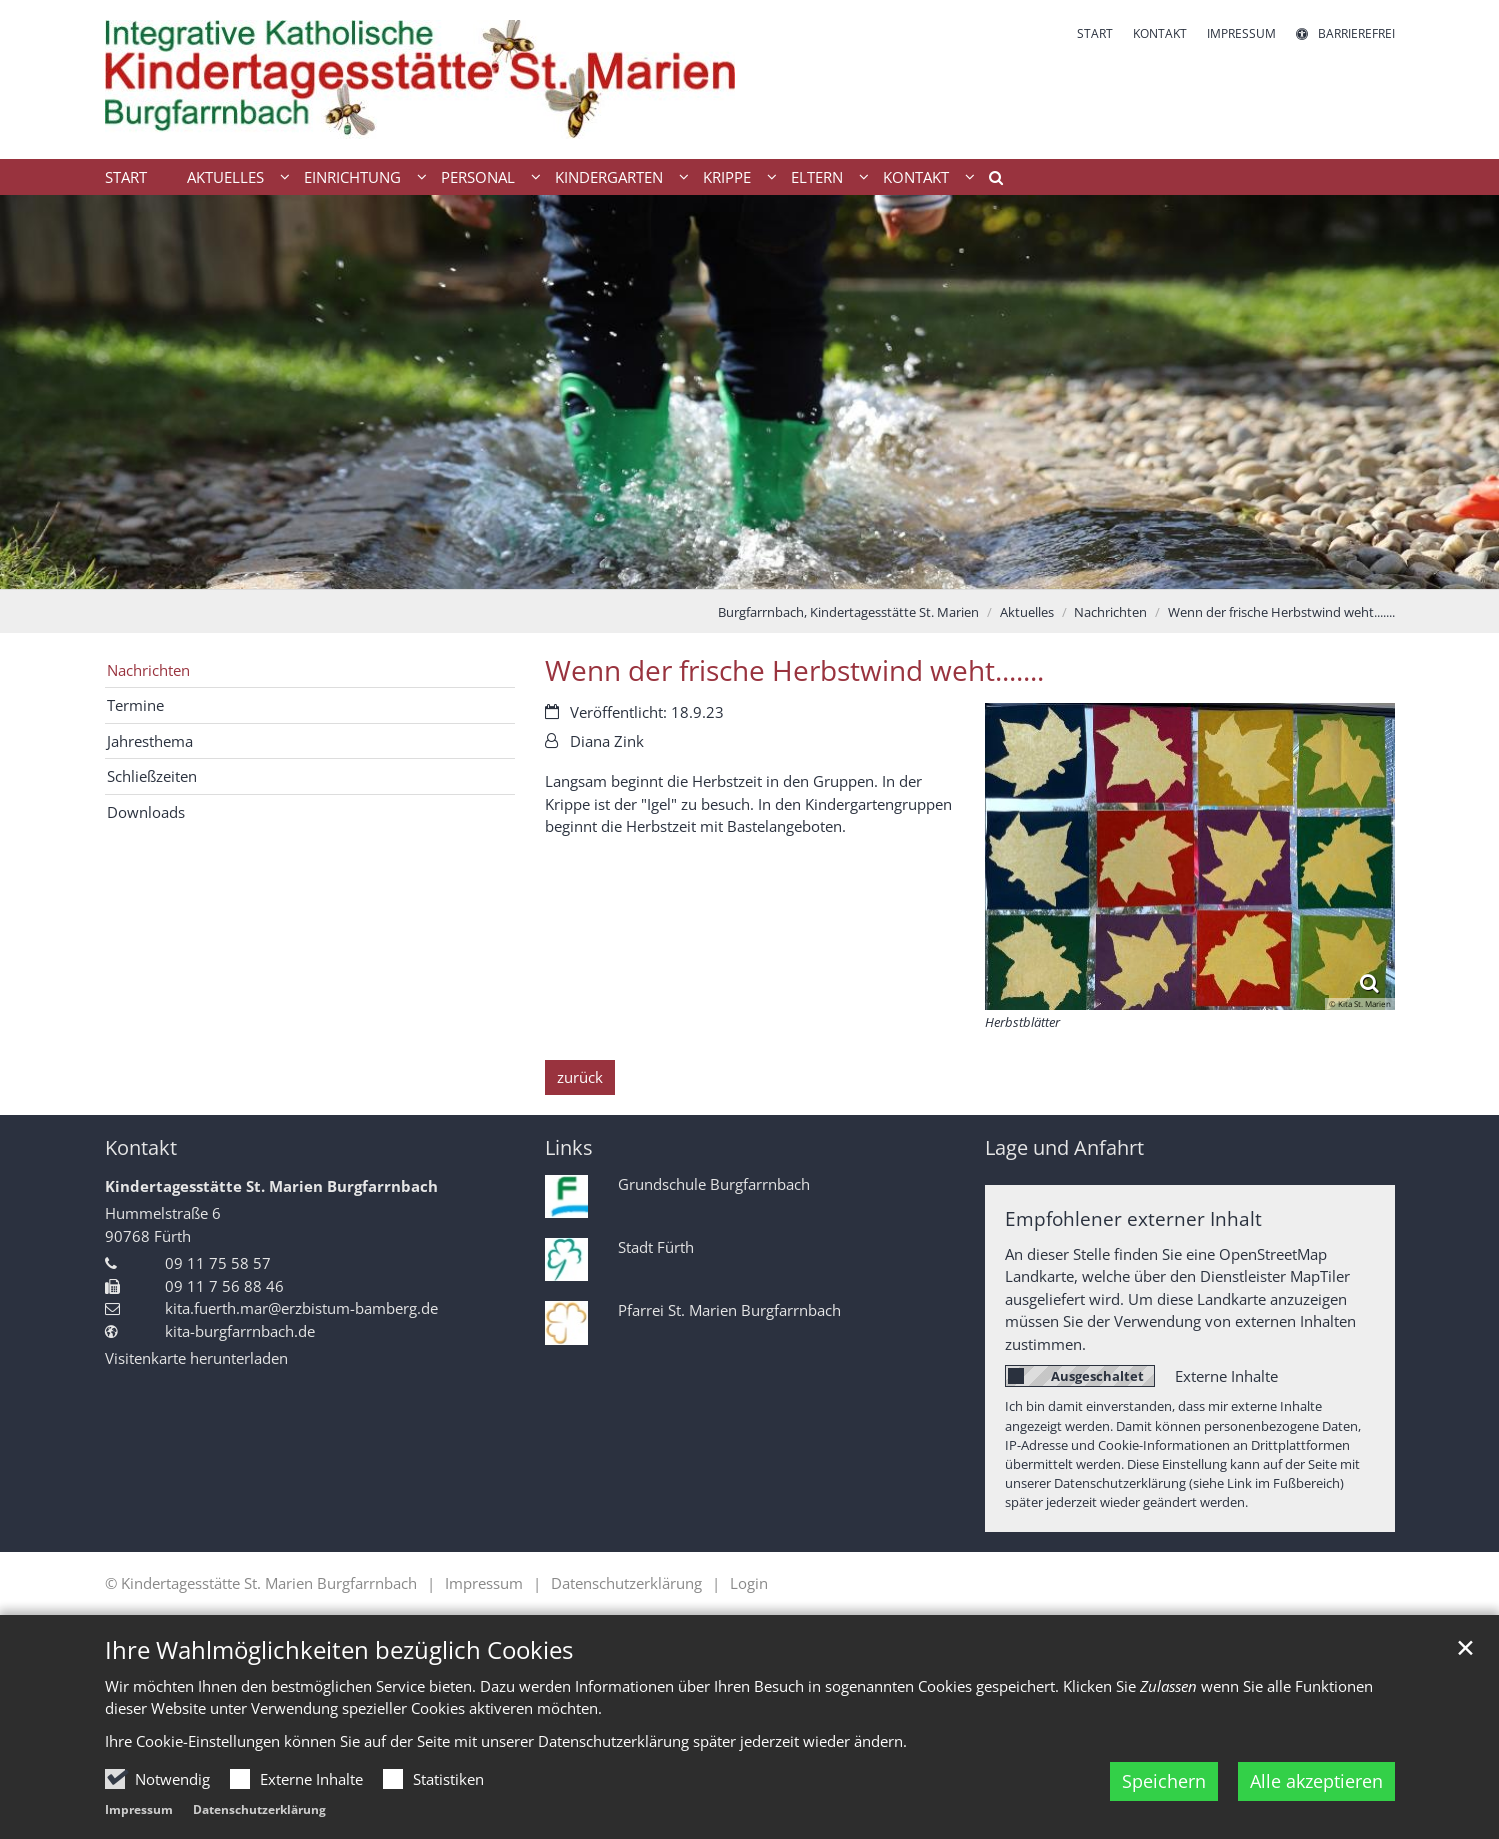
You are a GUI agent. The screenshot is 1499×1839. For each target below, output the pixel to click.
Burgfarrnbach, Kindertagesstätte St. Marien (848, 612)
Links (569, 1147)
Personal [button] (478, 177)
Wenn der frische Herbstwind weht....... (1281, 612)
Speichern (1164, 1781)
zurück (580, 1077)
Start (126, 177)
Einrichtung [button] (352, 177)
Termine (135, 705)
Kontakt (141, 1147)
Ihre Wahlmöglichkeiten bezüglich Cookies (339, 1650)
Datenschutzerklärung (259, 1809)
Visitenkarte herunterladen (196, 1358)
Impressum (139, 1809)
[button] (989, 181)
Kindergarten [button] (609, 177)
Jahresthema (150, 741)
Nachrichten (1110, 612)
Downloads (146, 812)
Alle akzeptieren (1316, 1781)
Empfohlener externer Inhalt (1133, 1218)
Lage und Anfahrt (1064, 1147)
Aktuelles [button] (225, 177)
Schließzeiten (152, 776)
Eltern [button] (817, 177)
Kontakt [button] (916, 177)
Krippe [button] (727, 177)
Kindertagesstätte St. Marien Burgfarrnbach (271, 1186)
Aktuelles (1027, 612)
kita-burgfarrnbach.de (240, 1331)
